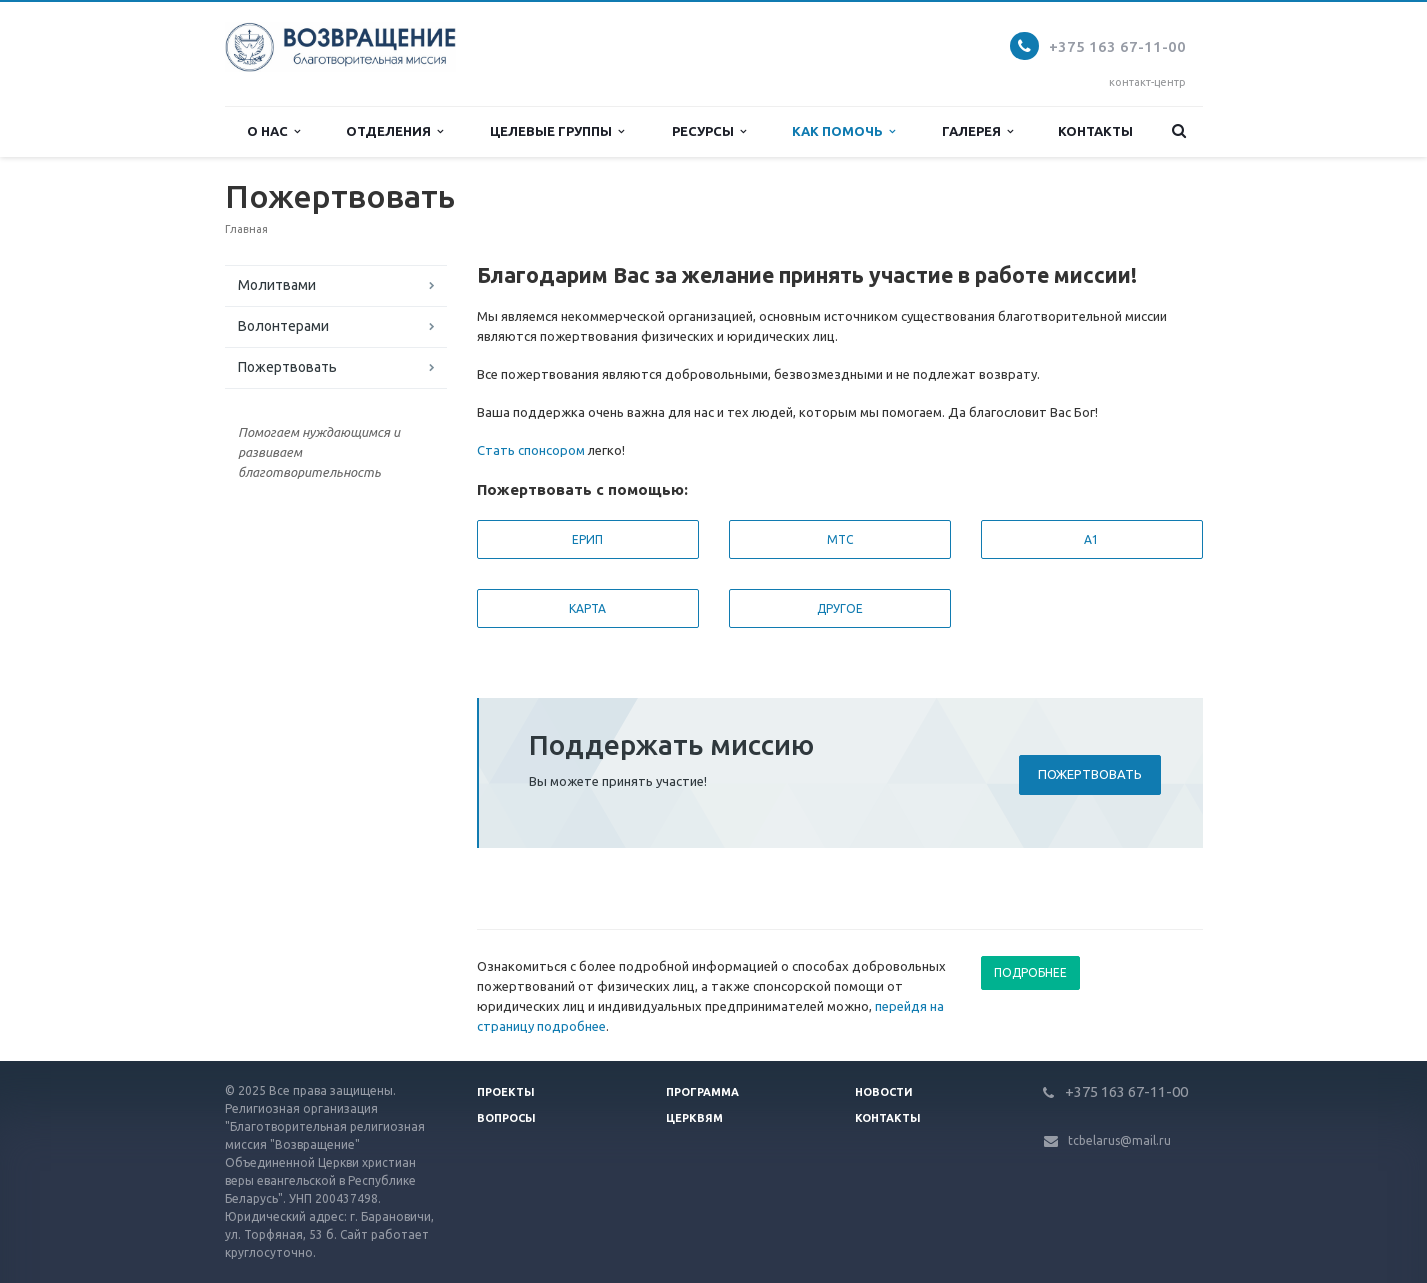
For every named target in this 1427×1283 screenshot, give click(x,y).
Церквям (694, 1118)
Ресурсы (709, 131)
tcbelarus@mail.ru (1119, 1140)
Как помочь (843, 131)
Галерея (977, 131)
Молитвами (277, 285)
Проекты (506, 1092)
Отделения (394, 131)
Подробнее (1030, 972)
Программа (702, 1092)
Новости (884, 1092)
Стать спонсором (531, 450)
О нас (273, 131)
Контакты (1095, 131)
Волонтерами (283, 326)
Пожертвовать (287, 367)
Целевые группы (557, 131)
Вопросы (506, 1118)
